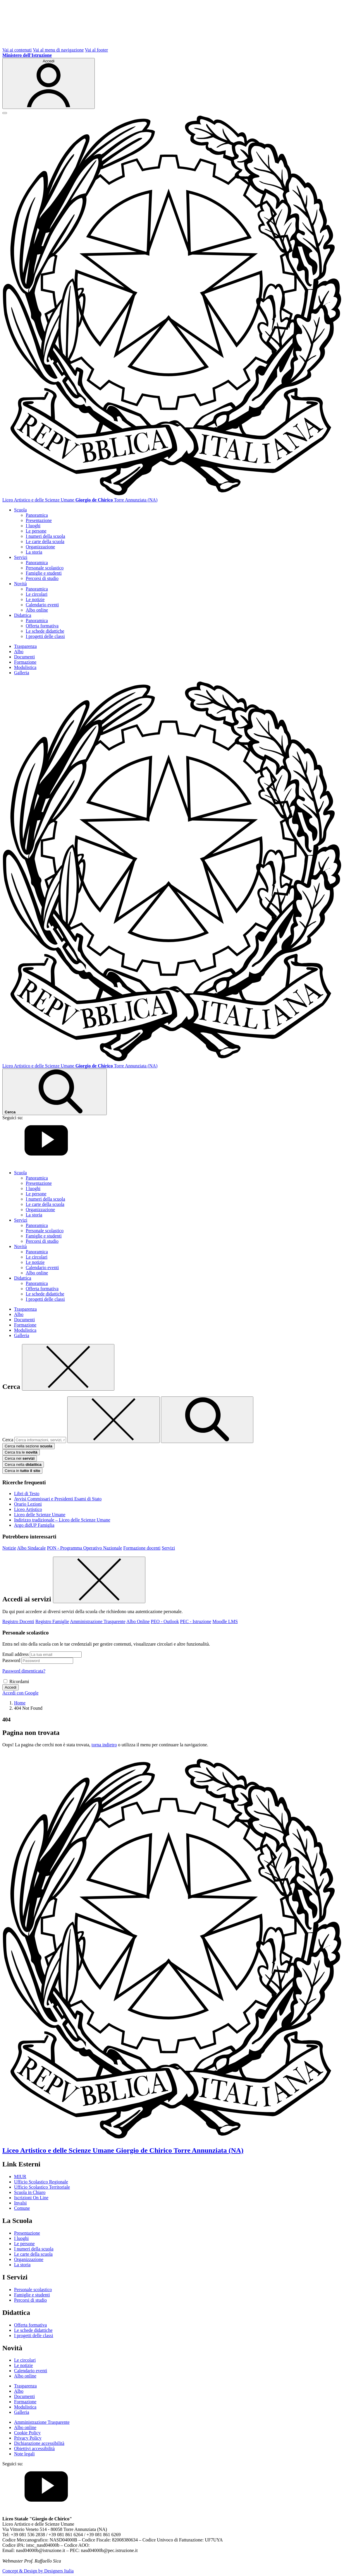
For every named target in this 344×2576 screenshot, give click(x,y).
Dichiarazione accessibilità (39, 2443)
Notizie (9, 1547)
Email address (15, 1654)
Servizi (168, 1547)
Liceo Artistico (28, 1509)
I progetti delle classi (45, 636)
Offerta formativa (42, 625)
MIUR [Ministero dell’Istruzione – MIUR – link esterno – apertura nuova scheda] (20, 2176)
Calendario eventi (42, 604)
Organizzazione (40, 546)
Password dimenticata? (23, 1670)
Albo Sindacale (31, 1547)
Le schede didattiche (45, 631)
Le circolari (36, 594)
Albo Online (138, 1621)
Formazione (25, 662)
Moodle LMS (225, 1621)
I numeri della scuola (45, 536)
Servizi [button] (20, 557)
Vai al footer (96, 49)
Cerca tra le (21, 1452)
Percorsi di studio (42, 578)
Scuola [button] (20, 509)
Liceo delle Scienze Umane (39, 1514)
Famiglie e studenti (44, 573)
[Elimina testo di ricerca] (113, 1419)
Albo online (37, 609)
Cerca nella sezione (28, 1446)
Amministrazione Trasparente (97, 1621)
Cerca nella (23, 1464)
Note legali (24, 2453)
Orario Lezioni (28, 1504)
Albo (18, 651)
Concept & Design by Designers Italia (38, 2570)
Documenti (24, 656)
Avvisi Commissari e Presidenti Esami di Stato (58, 1498)
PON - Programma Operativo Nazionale (84, 1547)
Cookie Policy (27, 2432)
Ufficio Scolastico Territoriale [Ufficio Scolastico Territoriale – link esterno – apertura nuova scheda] (42, 2187)
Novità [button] (20, 583)
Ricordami (19, 1681)
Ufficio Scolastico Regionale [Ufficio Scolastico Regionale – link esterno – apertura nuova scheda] (41, 2181)
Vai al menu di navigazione (58, 49)
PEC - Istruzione (195, 1621)
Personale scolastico (44, 567)
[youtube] (46, 1162)
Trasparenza (25, 646)
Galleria (21, 672)
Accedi (10, 1687)
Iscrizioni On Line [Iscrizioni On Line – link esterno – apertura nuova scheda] (31, 2197)
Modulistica (25, 667)
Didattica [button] (22, 615)
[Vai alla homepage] (172, 494)
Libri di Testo (26, 1493)
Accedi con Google (20, 1692)
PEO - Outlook (165, 1621)
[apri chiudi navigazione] (4, 113)
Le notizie (35, 599)
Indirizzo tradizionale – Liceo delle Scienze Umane (62, 1519)
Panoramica (37, 515)
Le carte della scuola (45, 541)
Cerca (7, 1439)
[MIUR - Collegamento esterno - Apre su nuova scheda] (27, 55)
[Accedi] (48, 83)
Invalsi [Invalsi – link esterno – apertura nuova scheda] (20, 2202)
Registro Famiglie (52, 1621)
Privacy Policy (28, 2437)
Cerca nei (20, 1458)
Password (11, 1660)
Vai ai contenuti (17, 49)
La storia (34, 552)
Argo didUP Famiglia (34, 1525)
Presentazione (39, 520)
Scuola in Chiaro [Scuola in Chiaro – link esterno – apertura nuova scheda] (30, 2192)
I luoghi (33, 525)
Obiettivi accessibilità (34, 2448)
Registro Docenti (18, 1621)
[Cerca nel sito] (54, 1092)
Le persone (36, 530)
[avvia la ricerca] (207, 1419)
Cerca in (22, 1470)
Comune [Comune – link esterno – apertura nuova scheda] (22, 2208)
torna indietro (104, 1744)
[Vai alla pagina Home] (19, 1702)
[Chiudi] (68, 1367)
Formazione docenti (142, 1547)
